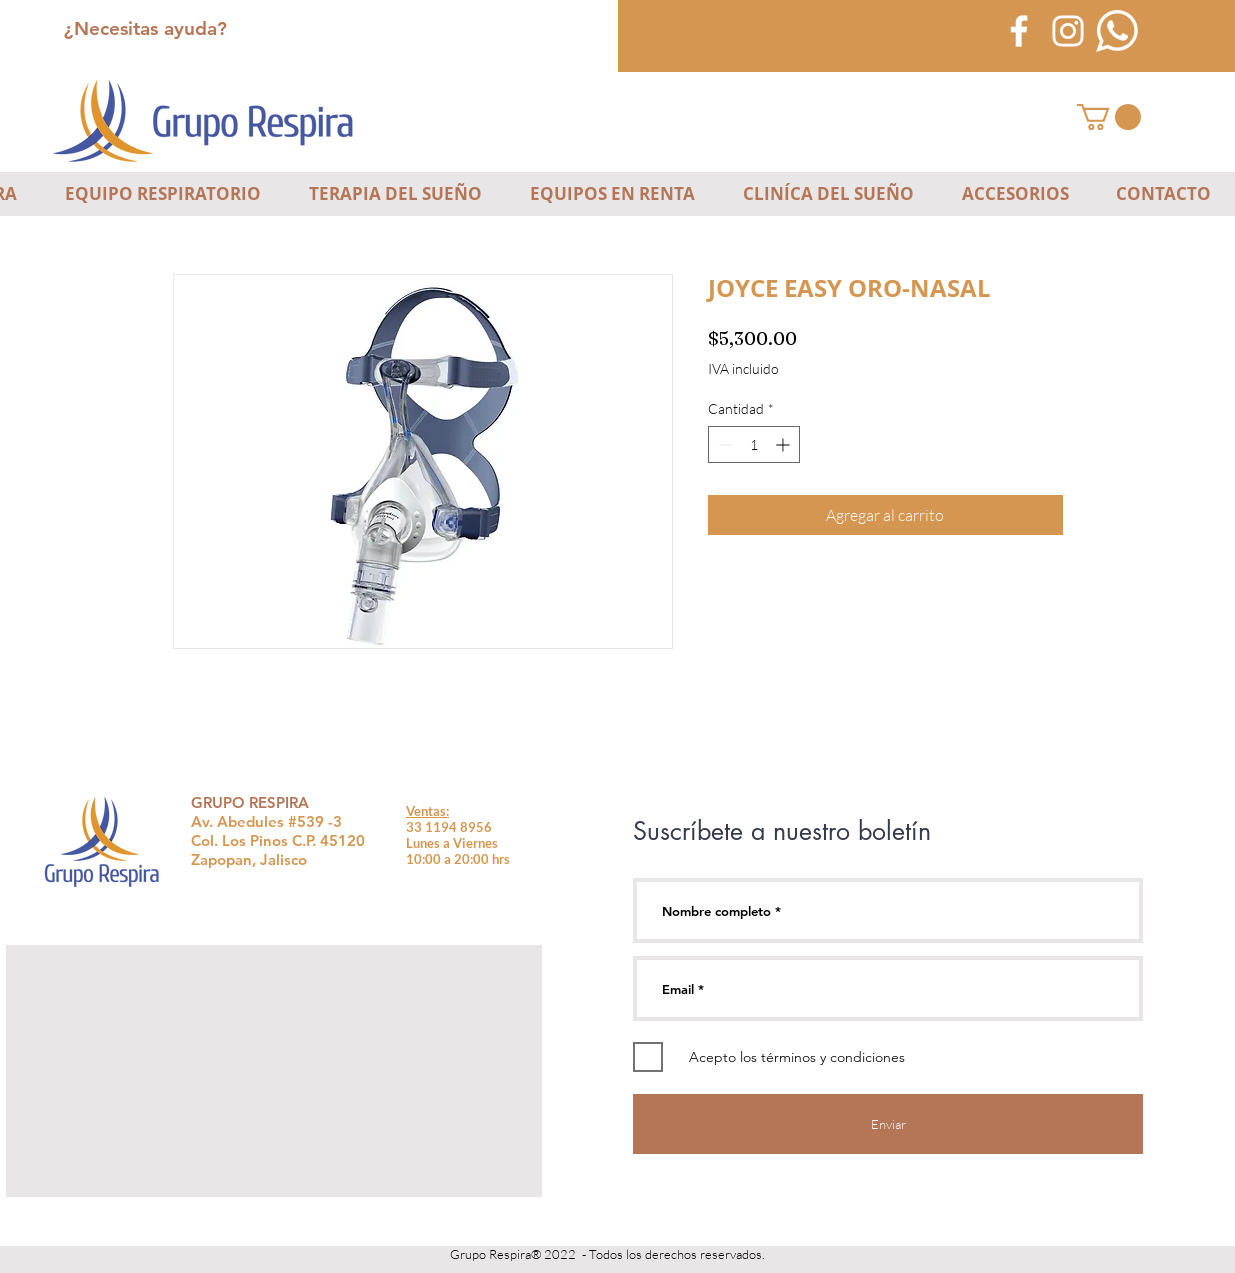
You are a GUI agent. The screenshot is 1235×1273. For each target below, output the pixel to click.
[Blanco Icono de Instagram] (1068, 31)
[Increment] (784, 444)
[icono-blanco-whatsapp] (1117, 31)
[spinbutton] (754, 444)
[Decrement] (723, 444)
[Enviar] (888, 1124)
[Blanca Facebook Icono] (1019, 31)
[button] (1109, 117)
